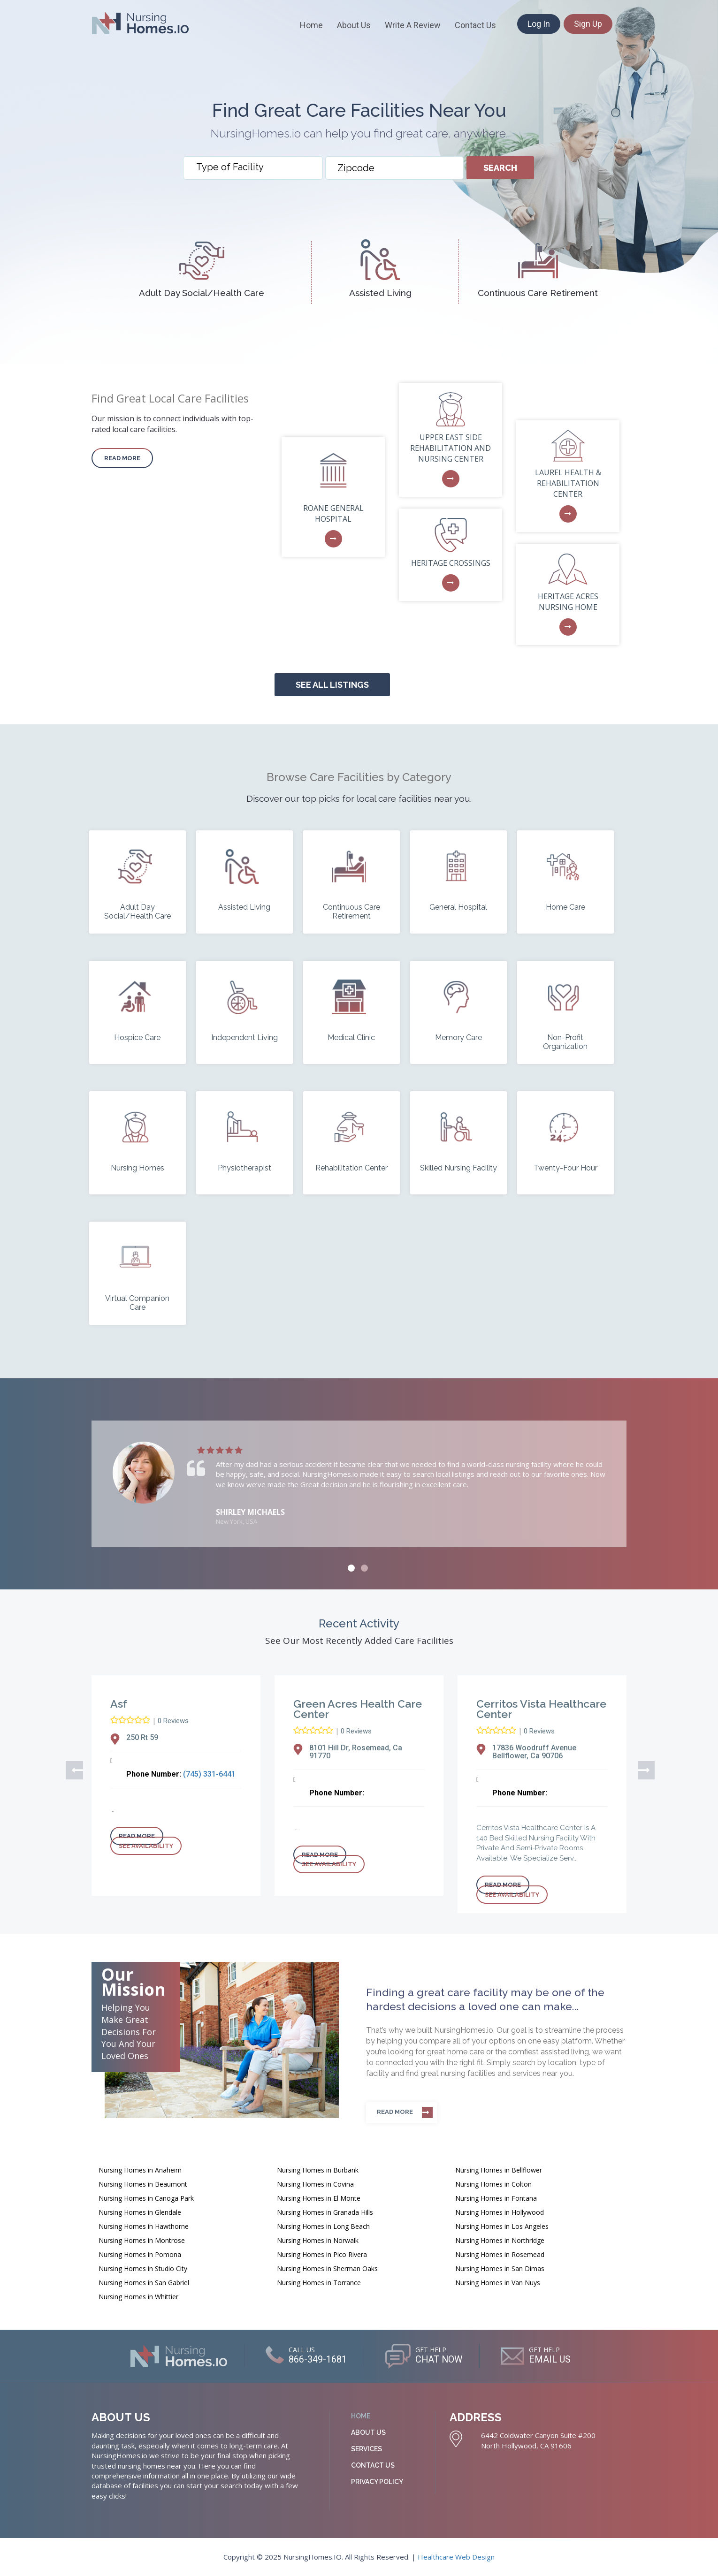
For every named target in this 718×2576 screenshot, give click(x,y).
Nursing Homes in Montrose (142, 2240)
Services (366, 2449)
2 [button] (364, 1568)
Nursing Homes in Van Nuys (497, 2282)
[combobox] (253, 168)
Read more (122, 458)
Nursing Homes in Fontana (496, 2198)
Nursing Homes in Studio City (143, 2268)
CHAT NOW (439, 2359)
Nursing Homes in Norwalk (318, 2240)
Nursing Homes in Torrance (319, 2282)
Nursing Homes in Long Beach (323, 2226)
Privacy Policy (377, 2481)
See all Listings (332, 685)
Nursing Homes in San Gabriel (144, 2282)
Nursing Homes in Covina (315, 2184)
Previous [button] (70, 1769)
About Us (354, 25)
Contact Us (475, 25)
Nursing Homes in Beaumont (143, 2184)
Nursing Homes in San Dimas (499, 2268)
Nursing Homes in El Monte (318, 2198)
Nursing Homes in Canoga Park (146, 2198)
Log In (538, 24)
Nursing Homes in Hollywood (499, 2212)
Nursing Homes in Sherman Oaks (327, 2268)
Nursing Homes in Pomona (140, 2254)
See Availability (146, 1845)
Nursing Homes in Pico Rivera (322, 2254)
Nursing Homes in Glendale (140, 2212)
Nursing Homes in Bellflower (498, 2170)
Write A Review (413, 25)
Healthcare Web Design (456, 2556)
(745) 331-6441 (209, 1774)
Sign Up (588, 24)
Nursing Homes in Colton (493, 2184)
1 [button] (351, 1568)
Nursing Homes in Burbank (318, 2170)
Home (311, 25)
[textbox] (255, 167)
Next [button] (643, 1769)
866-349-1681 (317, 2359)
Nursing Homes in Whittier (138, 2296)
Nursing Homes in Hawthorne (144, 2226)
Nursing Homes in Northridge (499, 2240)
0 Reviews (173, 1721)
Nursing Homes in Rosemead (499, 2254)
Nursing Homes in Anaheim (140, 2170)
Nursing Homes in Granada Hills (325, 2212)
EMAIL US (551, 2359)
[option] (359, 1484)
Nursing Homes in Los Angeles (502, 2226)
